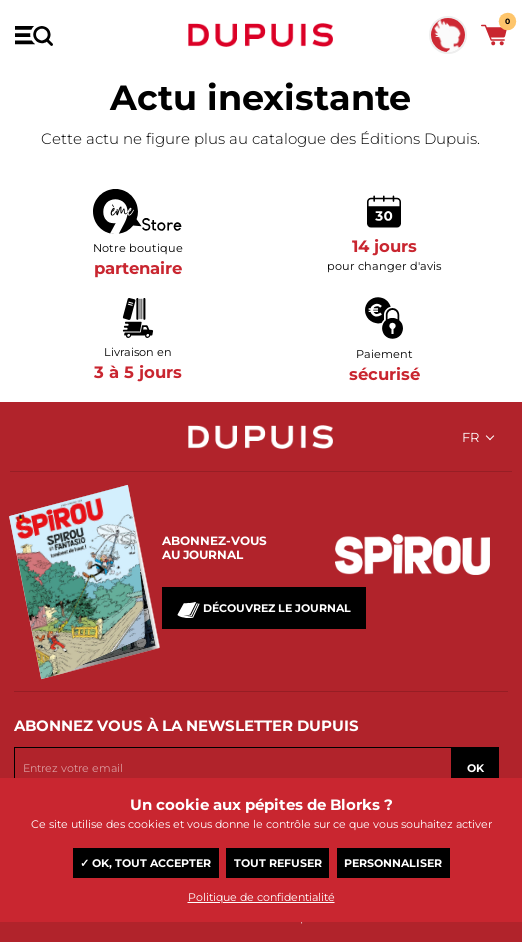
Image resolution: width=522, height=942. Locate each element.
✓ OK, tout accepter (145, 863)
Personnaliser (393, 863)
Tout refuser (278, 863)
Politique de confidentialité (261, 897)
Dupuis (261, 35)
